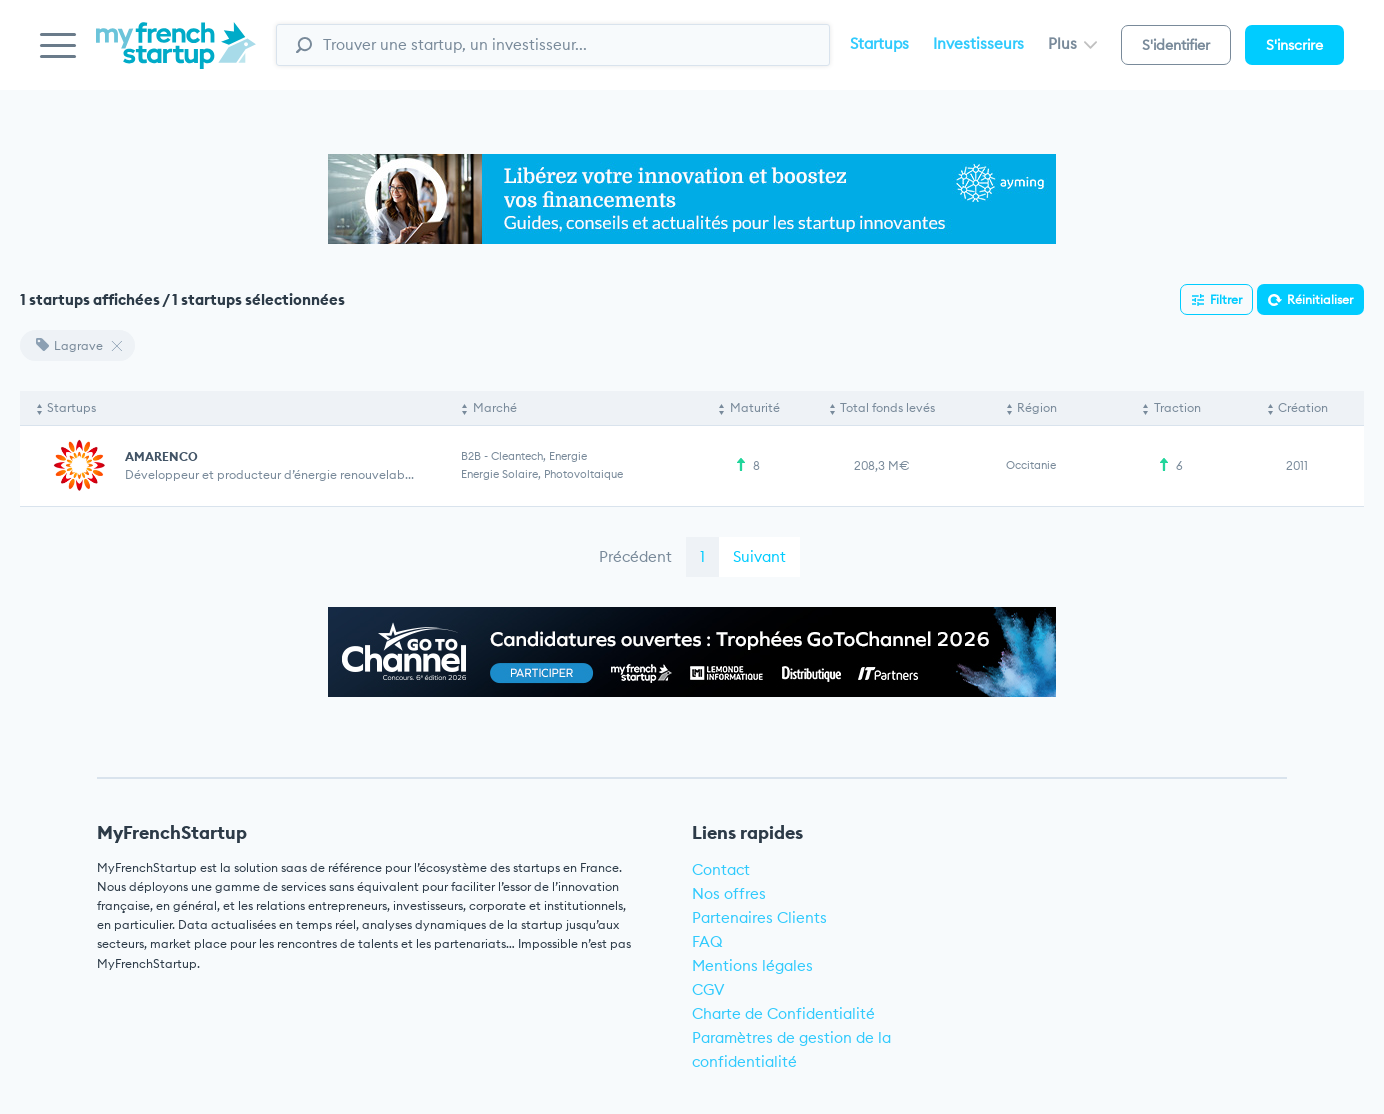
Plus (1072, 43)
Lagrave (69, 345)
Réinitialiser (1320, 299)
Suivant (759, 556)
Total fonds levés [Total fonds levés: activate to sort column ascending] (887, 407)
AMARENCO (161, 456)
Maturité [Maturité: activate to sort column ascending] (755, 407)
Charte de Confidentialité (783, 1013)
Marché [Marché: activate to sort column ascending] (495, 407)
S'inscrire (1294, 45)
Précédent (635, 556)
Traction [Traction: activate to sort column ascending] (1177, 407)
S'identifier (1176, 45)
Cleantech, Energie (539, 456)
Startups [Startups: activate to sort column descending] (71, 407)
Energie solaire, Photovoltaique (542, 474)
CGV (708, 989)
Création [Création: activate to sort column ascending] (1303, 407)
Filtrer (1226, 299)
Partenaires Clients (759, 917)
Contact (721, 869)
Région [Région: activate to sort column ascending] (1037, 407)
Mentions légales (752, 965)
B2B (471, 456)
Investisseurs (978, 43)
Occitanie (1031, 465)
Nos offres (729, 893)
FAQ (707, 941)
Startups (879, 43)
